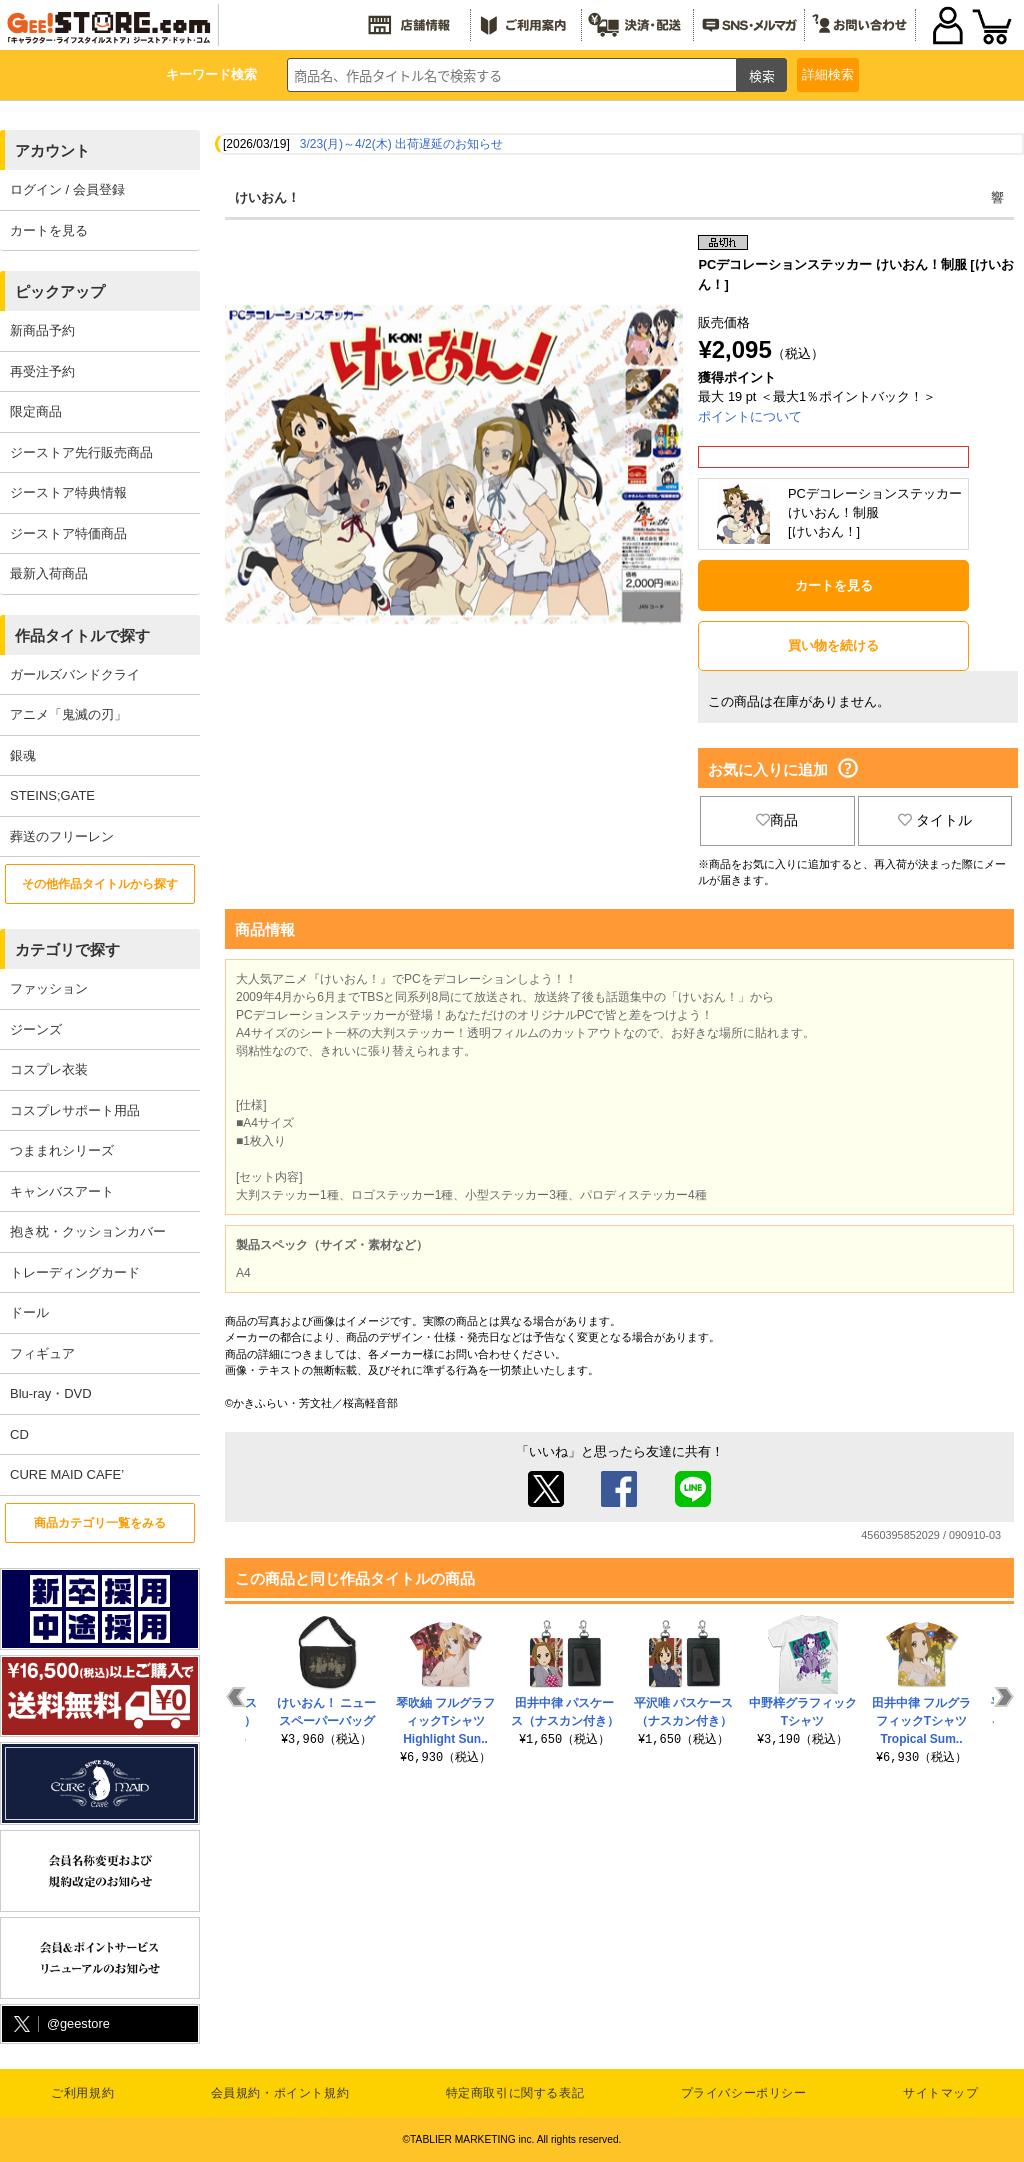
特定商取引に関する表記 (515, 2093)
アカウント (52, 150)
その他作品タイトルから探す (100, 884)
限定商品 (36, 411)
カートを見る (49, 230)
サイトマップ (941, 2093)
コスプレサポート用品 (75, 1110)
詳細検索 (828, 74)
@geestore (60, 2024)
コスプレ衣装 (49, 1069)
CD (19, 1434)
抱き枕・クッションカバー (88, 1231)
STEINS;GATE (52, 795)
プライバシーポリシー (744, 2093)
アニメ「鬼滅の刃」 (68, 714)
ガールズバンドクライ (75, 674)
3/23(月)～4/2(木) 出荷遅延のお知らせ (401, 144)
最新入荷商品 (49, 573)
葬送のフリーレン (62, 836)
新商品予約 (42, 330)
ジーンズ (36, 1029)
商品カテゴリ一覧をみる (100, 1523)
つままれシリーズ (62, 1150)
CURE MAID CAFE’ (67, 1474)
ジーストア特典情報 (68, 492)
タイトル (935, 820)
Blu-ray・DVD (51, 1393)
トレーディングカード (75, 1272)
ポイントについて (750, 416)
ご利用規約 (82, 2093)
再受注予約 (42, 371)
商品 (777, 820)
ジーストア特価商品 (68, 533)
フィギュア (42, 1353)
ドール (29, 1312)
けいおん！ (267, 197)
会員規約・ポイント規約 (280, 2093)
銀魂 (23, 755)
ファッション (49, 988)
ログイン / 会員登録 (67, 189)
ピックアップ (60, 291)
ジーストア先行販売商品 (81, 452)
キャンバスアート (62, 1191)
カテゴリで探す (67, 949)
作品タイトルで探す (82, 635)
